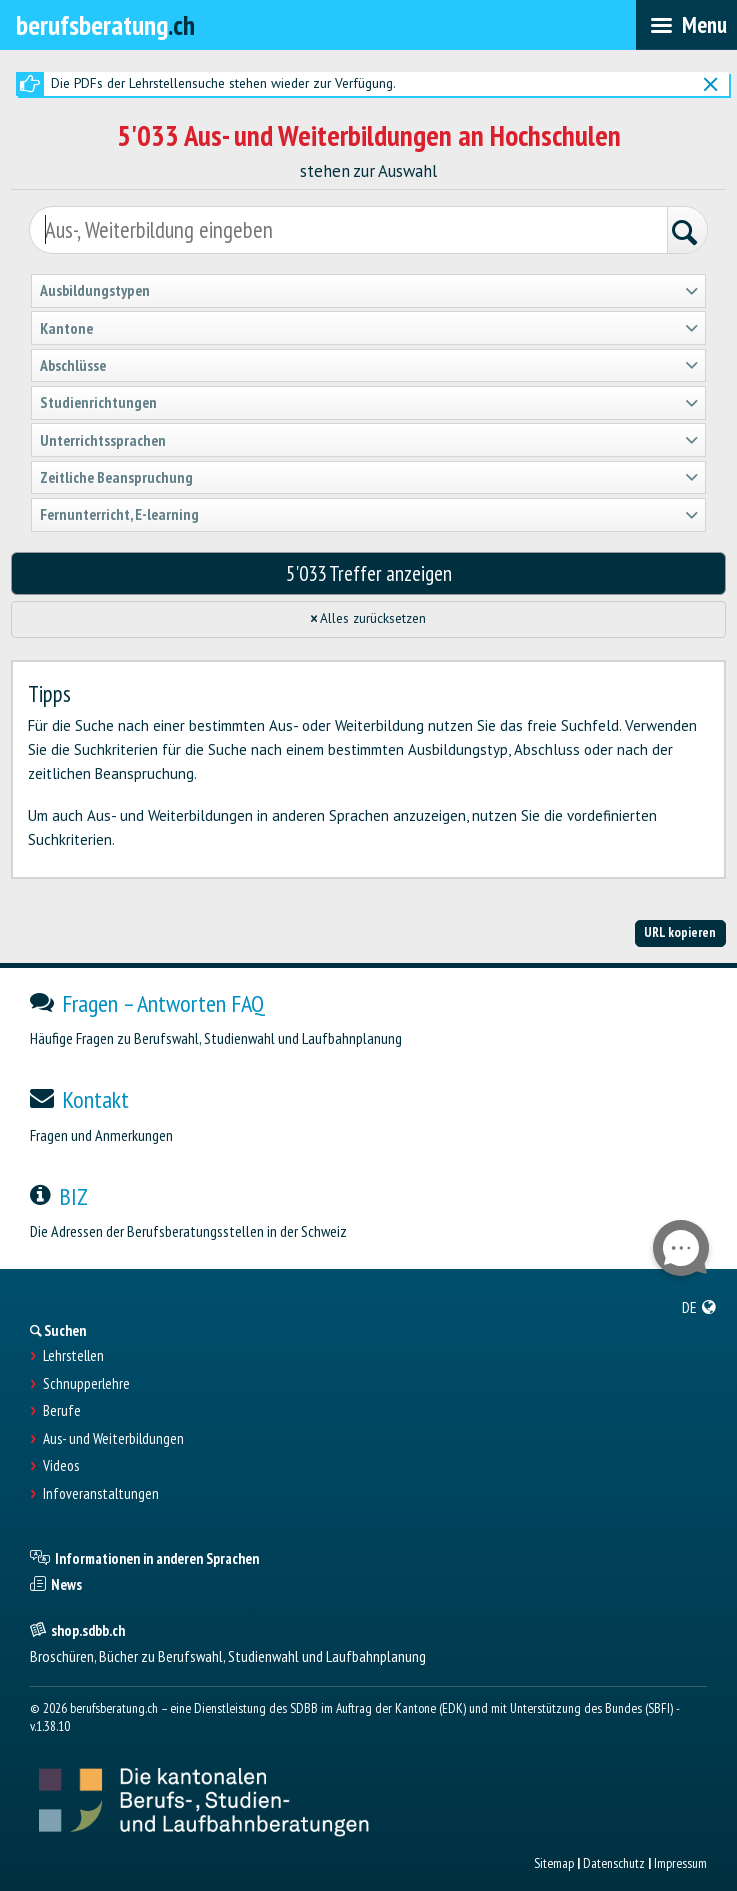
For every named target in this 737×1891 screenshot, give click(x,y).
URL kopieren (680, 932)
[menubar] (686, 25)
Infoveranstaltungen (101, 1494)
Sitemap (554, 1863)
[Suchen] (687, 232)
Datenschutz (614, 1863)
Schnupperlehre (86, 1384)
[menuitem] (699, 1307)
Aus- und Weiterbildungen (113, 1439)
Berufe (62, 1411)
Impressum (680, 1863)
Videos (61, 1466)
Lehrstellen (73, 1356)
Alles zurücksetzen (369, 618)
